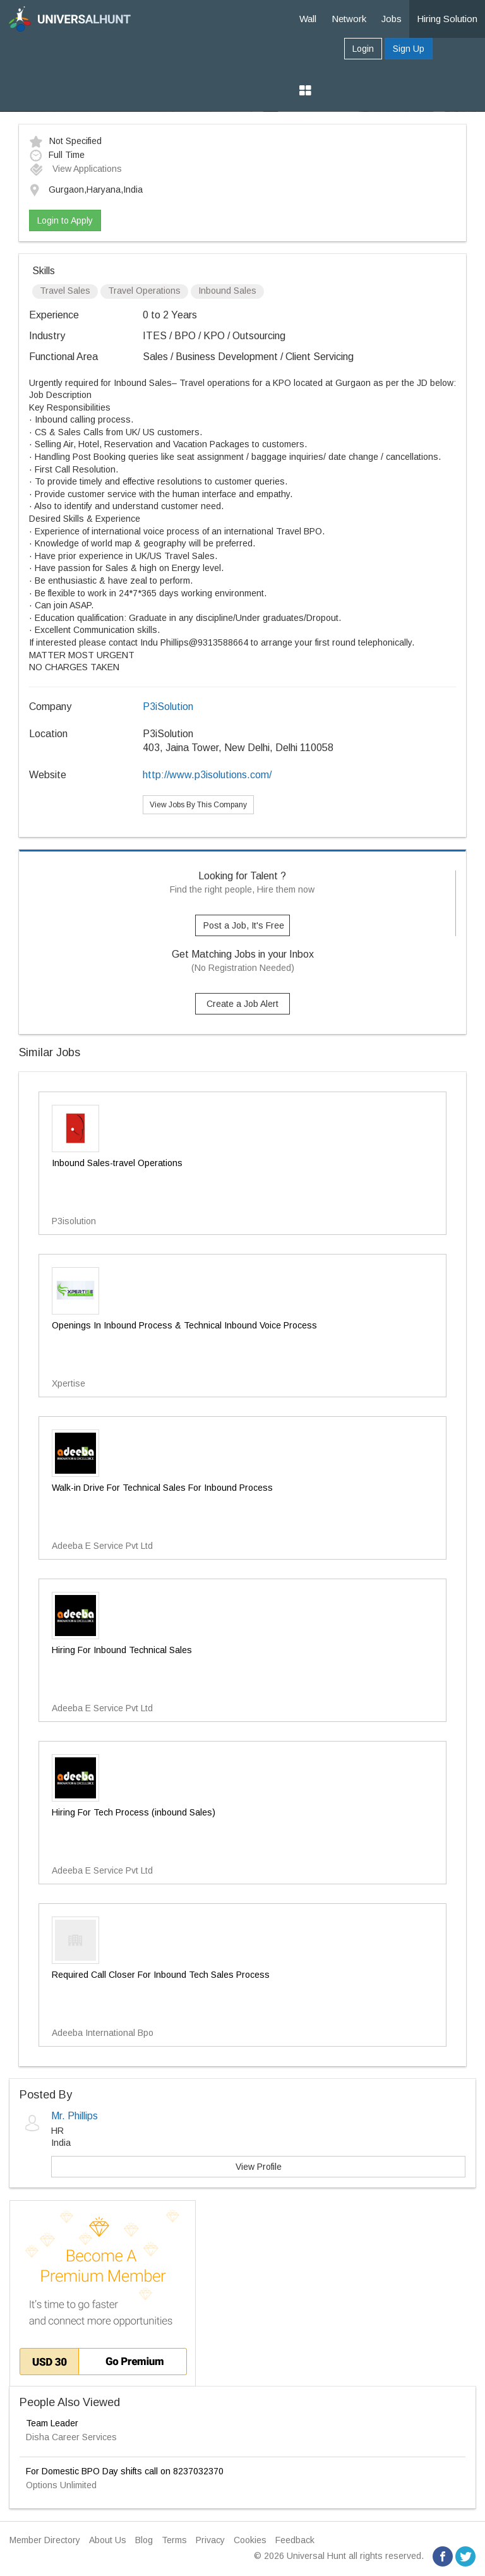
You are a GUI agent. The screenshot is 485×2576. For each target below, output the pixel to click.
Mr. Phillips (74, 2115)
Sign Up (408, 49)
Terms (174, 2540)
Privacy (210, 2540)
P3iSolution (168, 706)
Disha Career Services (71, 2437)
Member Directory (44, 2540)
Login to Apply (65, 220)
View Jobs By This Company (198, 804)
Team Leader (52, 2423)
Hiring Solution (447, 18)
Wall (307, 18)
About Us (107, 2540)
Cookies (250, 2540)
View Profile (259, 2167)
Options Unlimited (61, 2485)
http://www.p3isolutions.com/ (207, 774)
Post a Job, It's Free (243, 925)
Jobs (391, 18)
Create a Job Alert (242, 1004)
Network (349, 18)
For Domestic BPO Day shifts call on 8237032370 (125, 2471)
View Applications (75, 169)
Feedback (294, 2540)
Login (363, 49)
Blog (144, 2540)
